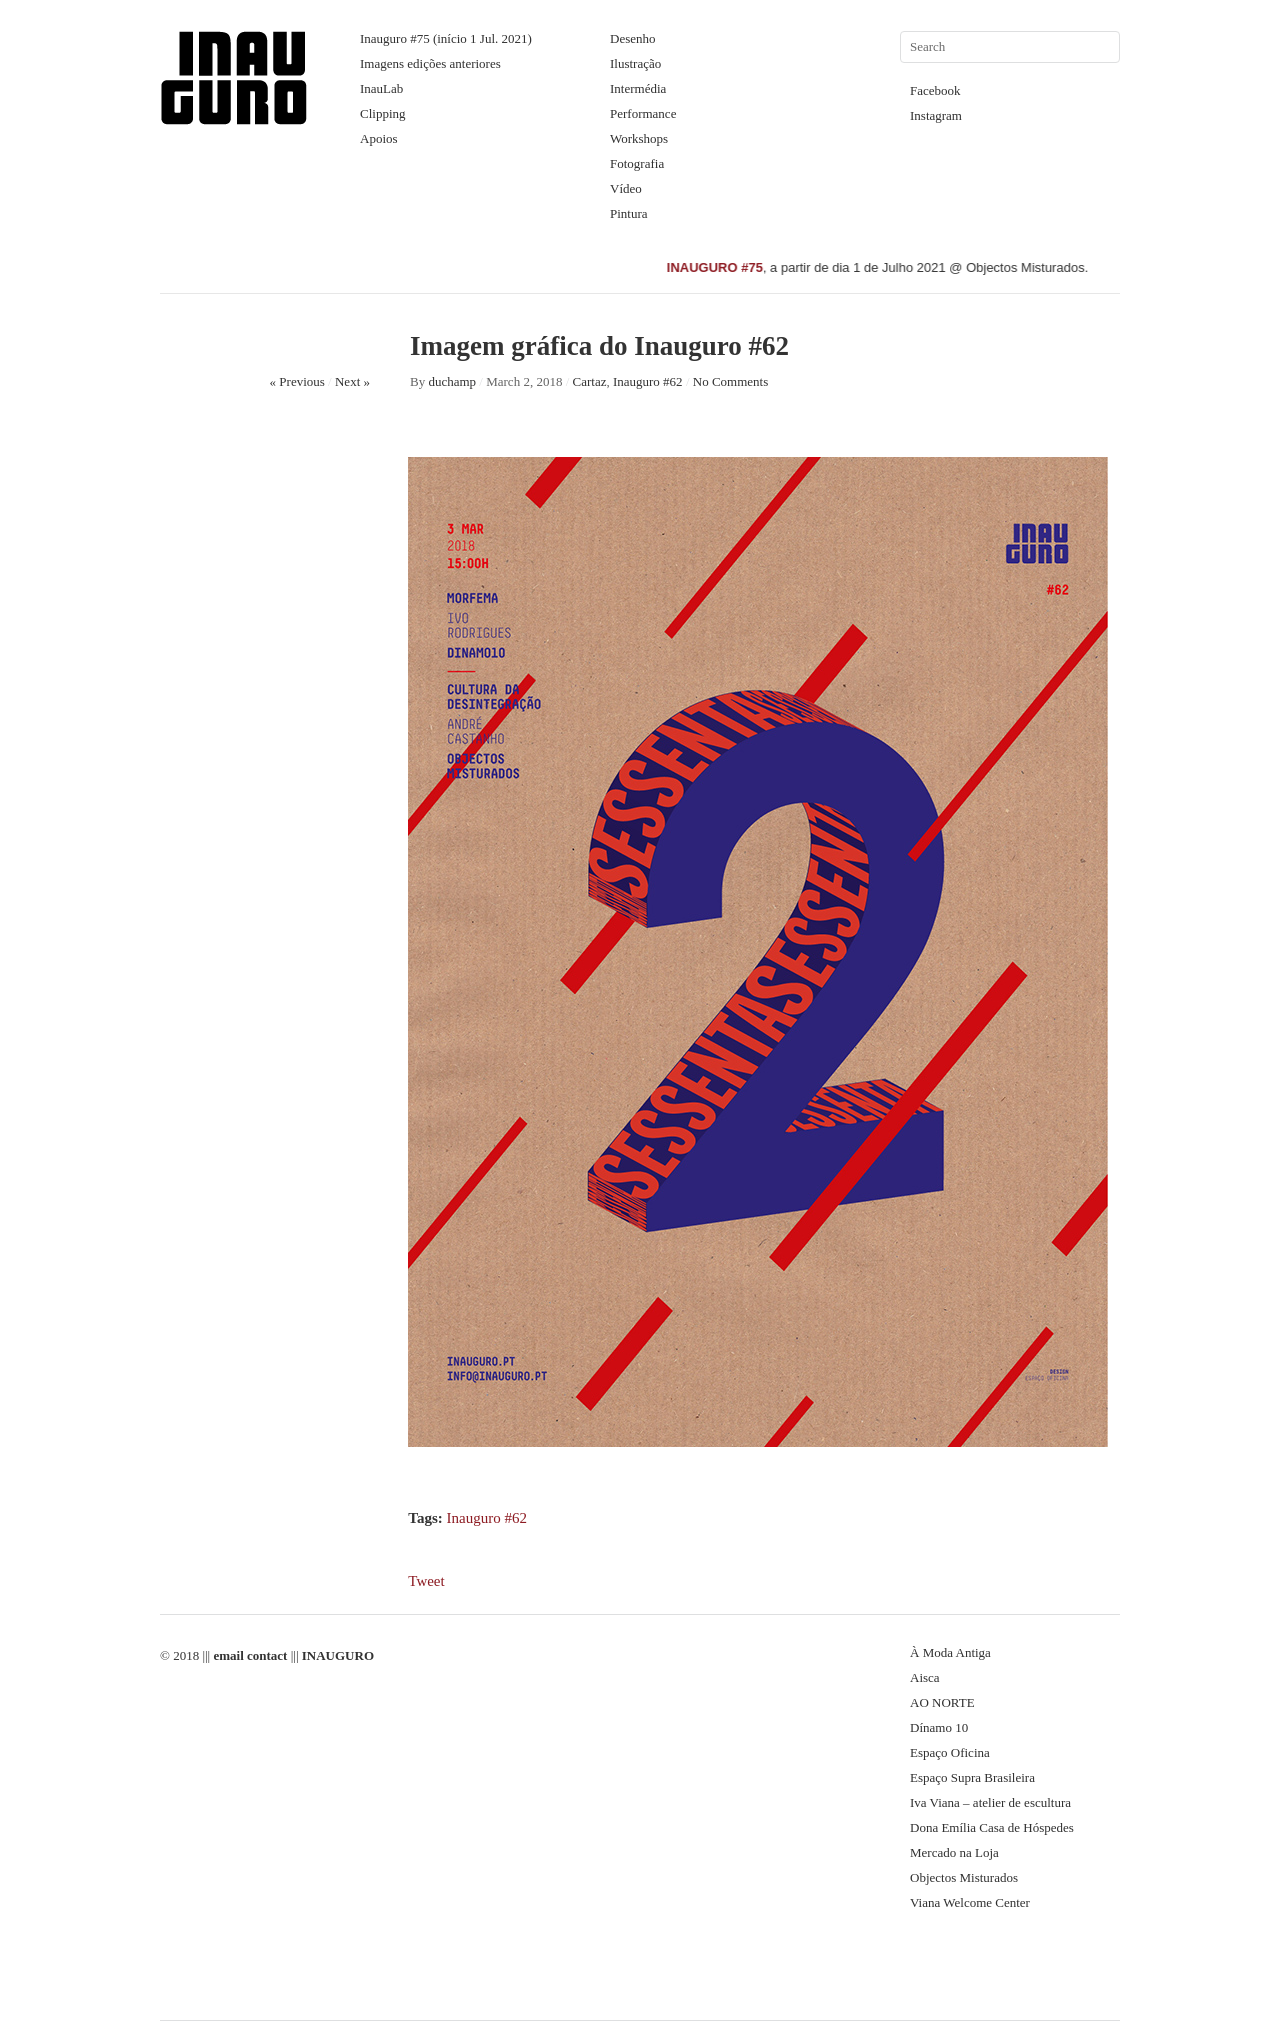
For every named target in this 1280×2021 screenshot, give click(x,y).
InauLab (381, 88)
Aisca (925, 1677)
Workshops (639, 138)
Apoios (379, 138)
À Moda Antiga (950, 1652)
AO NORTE (942, 1702)
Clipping (383, 113)
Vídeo (626, 188)
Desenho (633, 38)
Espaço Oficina (950, 1752)
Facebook (935, 90)
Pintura (629, 213)
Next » (352, 381)
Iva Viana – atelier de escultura (990, 1802)
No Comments (730, 381)
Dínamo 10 (939, 1727)
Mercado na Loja (954, 1852)
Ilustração (635, 63)
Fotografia (637, 163)
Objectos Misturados (964, 1877)
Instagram (936, 115)
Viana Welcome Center (970, 1902)
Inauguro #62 (648, 381)
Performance (643, 113)
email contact (250, 1655)
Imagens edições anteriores (430, 63)
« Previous (297, 381)
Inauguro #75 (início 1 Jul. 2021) (446, 38)
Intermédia (638, 88)
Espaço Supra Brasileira (972, 1777)
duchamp (452, 381)
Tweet (426, 1581)
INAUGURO (338, 1655)
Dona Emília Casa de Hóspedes (992, 1827)
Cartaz (590, 381)
